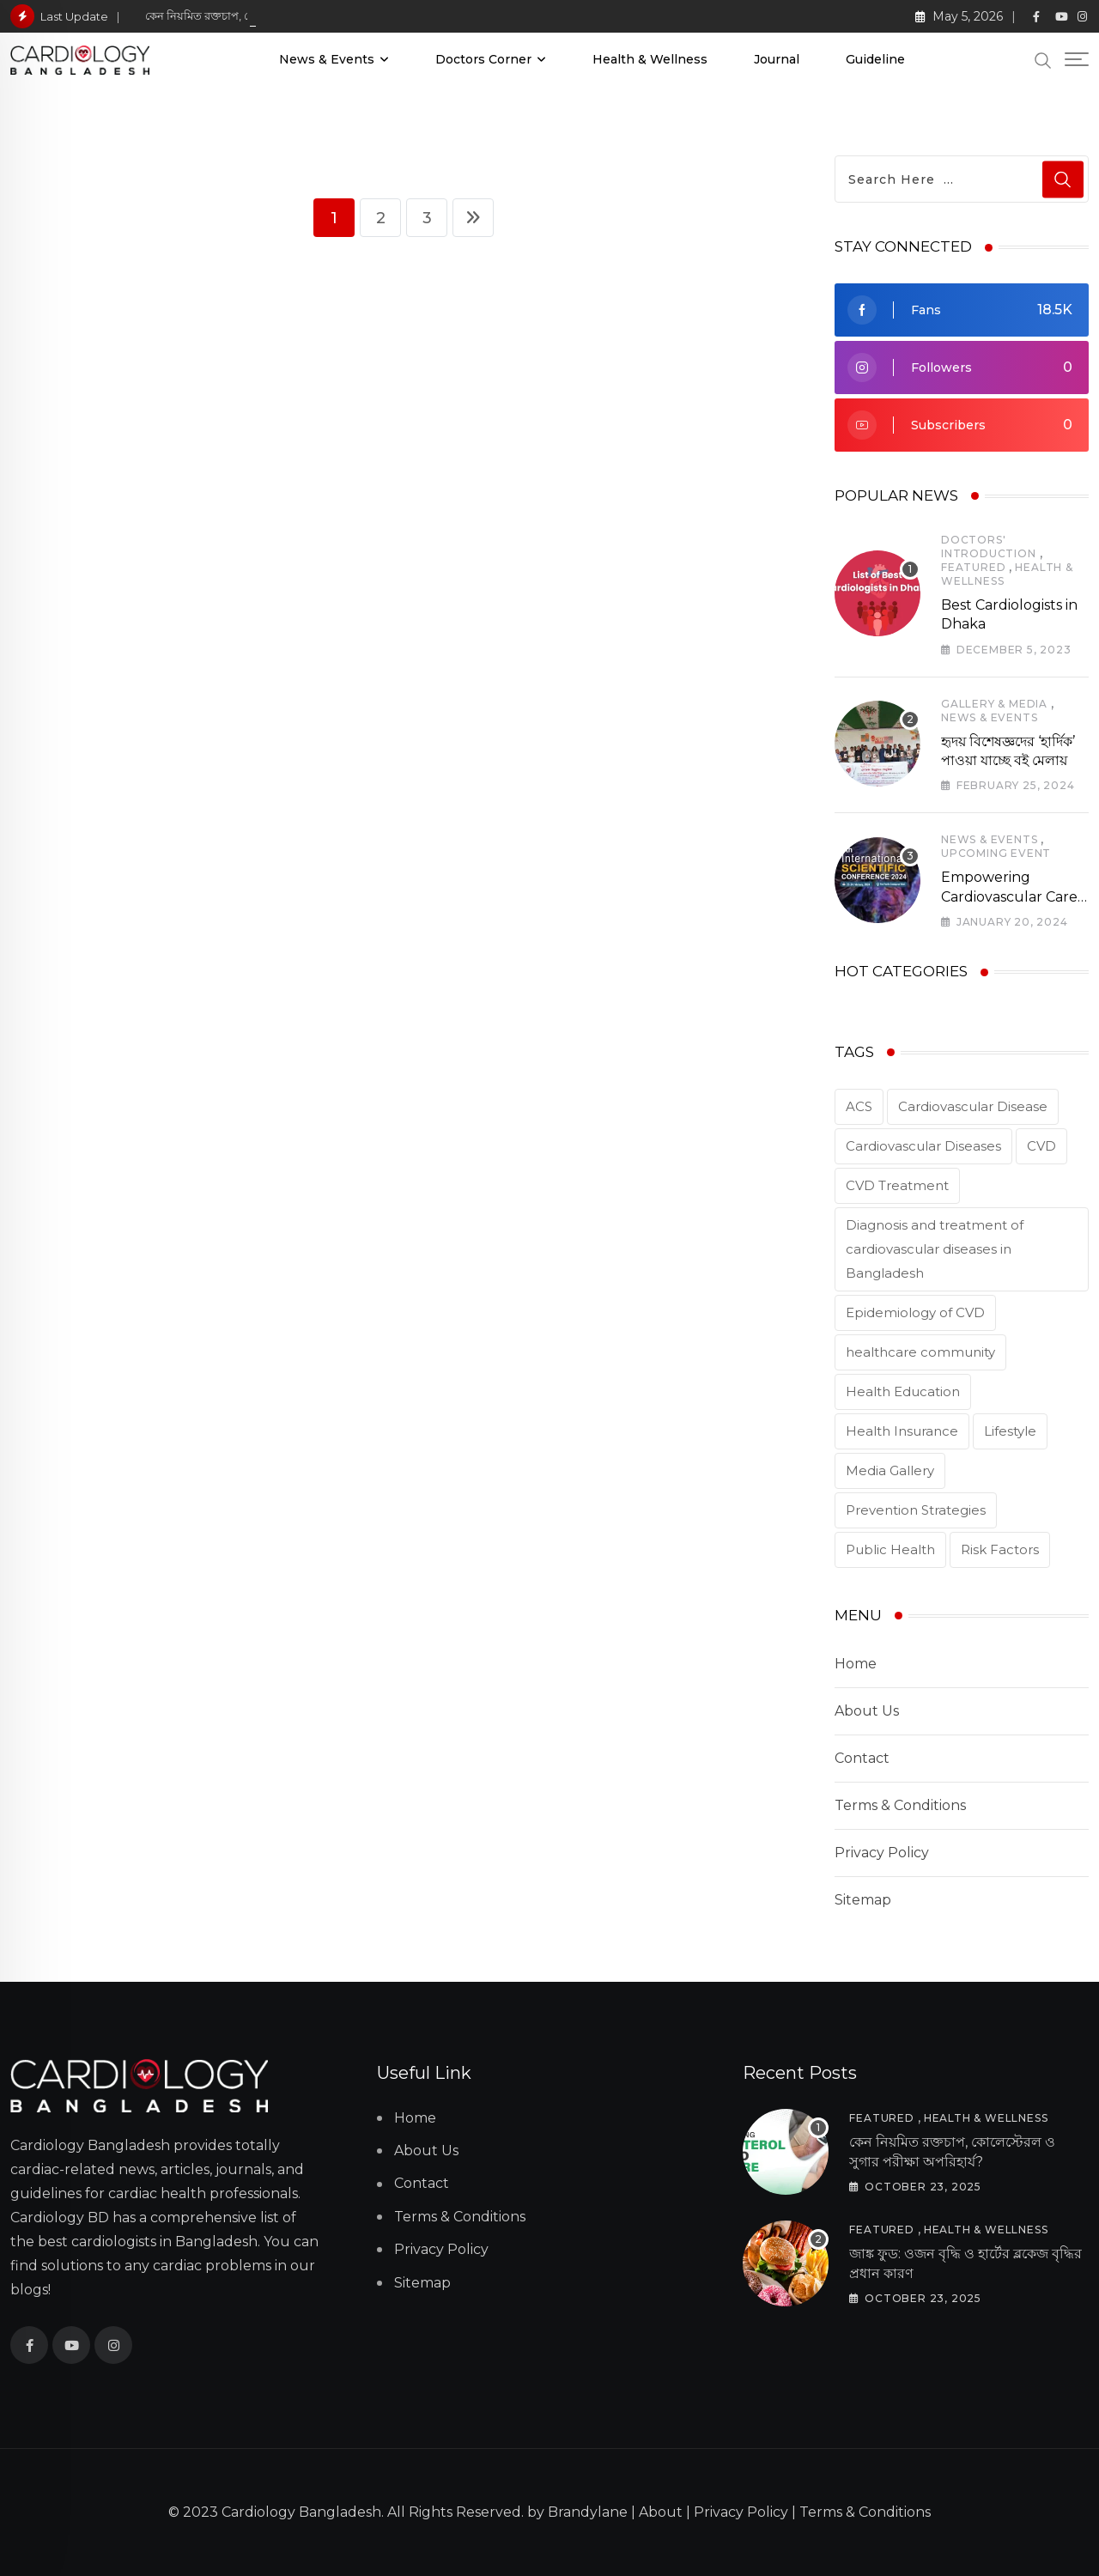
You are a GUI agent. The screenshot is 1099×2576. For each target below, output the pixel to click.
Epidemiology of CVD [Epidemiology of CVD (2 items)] (915, 1312)
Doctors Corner (483, 59)
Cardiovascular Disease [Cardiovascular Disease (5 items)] (972, 1106)
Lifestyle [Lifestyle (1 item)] (1010, 1431)
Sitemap (863, 1900)
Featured (973, 567)
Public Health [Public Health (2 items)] (890, 1549)
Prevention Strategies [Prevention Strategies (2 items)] (916, 1510)
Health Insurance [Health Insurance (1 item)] (902, 1431)
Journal (776, 59)
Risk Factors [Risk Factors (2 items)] (1000, 1549)
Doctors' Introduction (988, 546)
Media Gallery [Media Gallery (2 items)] (890, 1470)
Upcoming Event (996, 853)
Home (856, 1664)
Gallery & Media (994, 703)
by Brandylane (577, 2512)
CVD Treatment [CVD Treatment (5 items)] (897, 1185)
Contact (862, 1758)
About (661, 2512)
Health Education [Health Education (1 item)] (903, 1391)
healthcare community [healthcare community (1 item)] (920, 1352)
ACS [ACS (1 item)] (859, 1106)
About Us (867, 1711)
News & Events (326, 59)
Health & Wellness (649, 59)
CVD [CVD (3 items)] (1041, 1146)
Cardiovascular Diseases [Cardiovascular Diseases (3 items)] (923, 1146)
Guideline (875, 59)
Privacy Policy (882, 1852)
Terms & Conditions (900, 1805)
